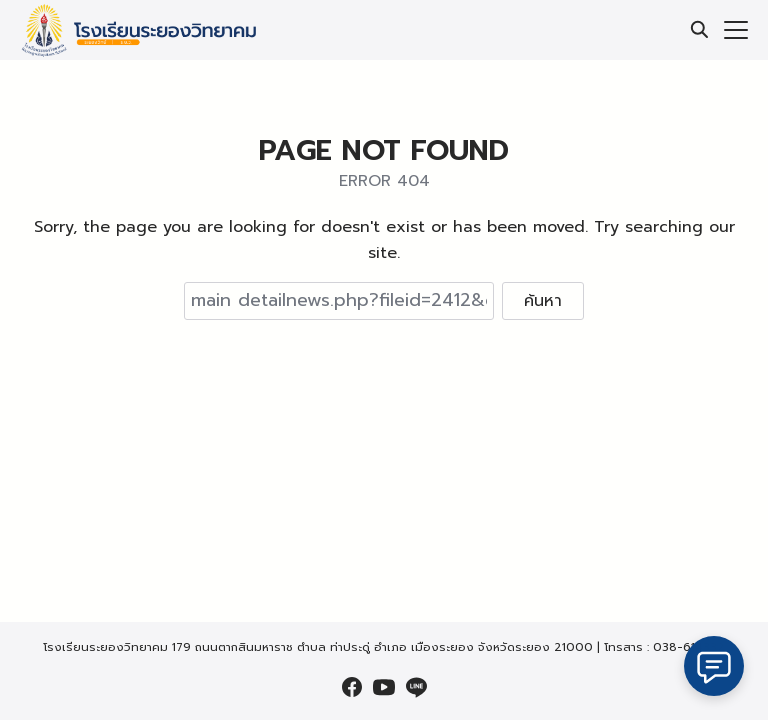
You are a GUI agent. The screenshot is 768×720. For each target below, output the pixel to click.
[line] (416, 687)
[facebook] (352, 687)
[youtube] (384, 687)
